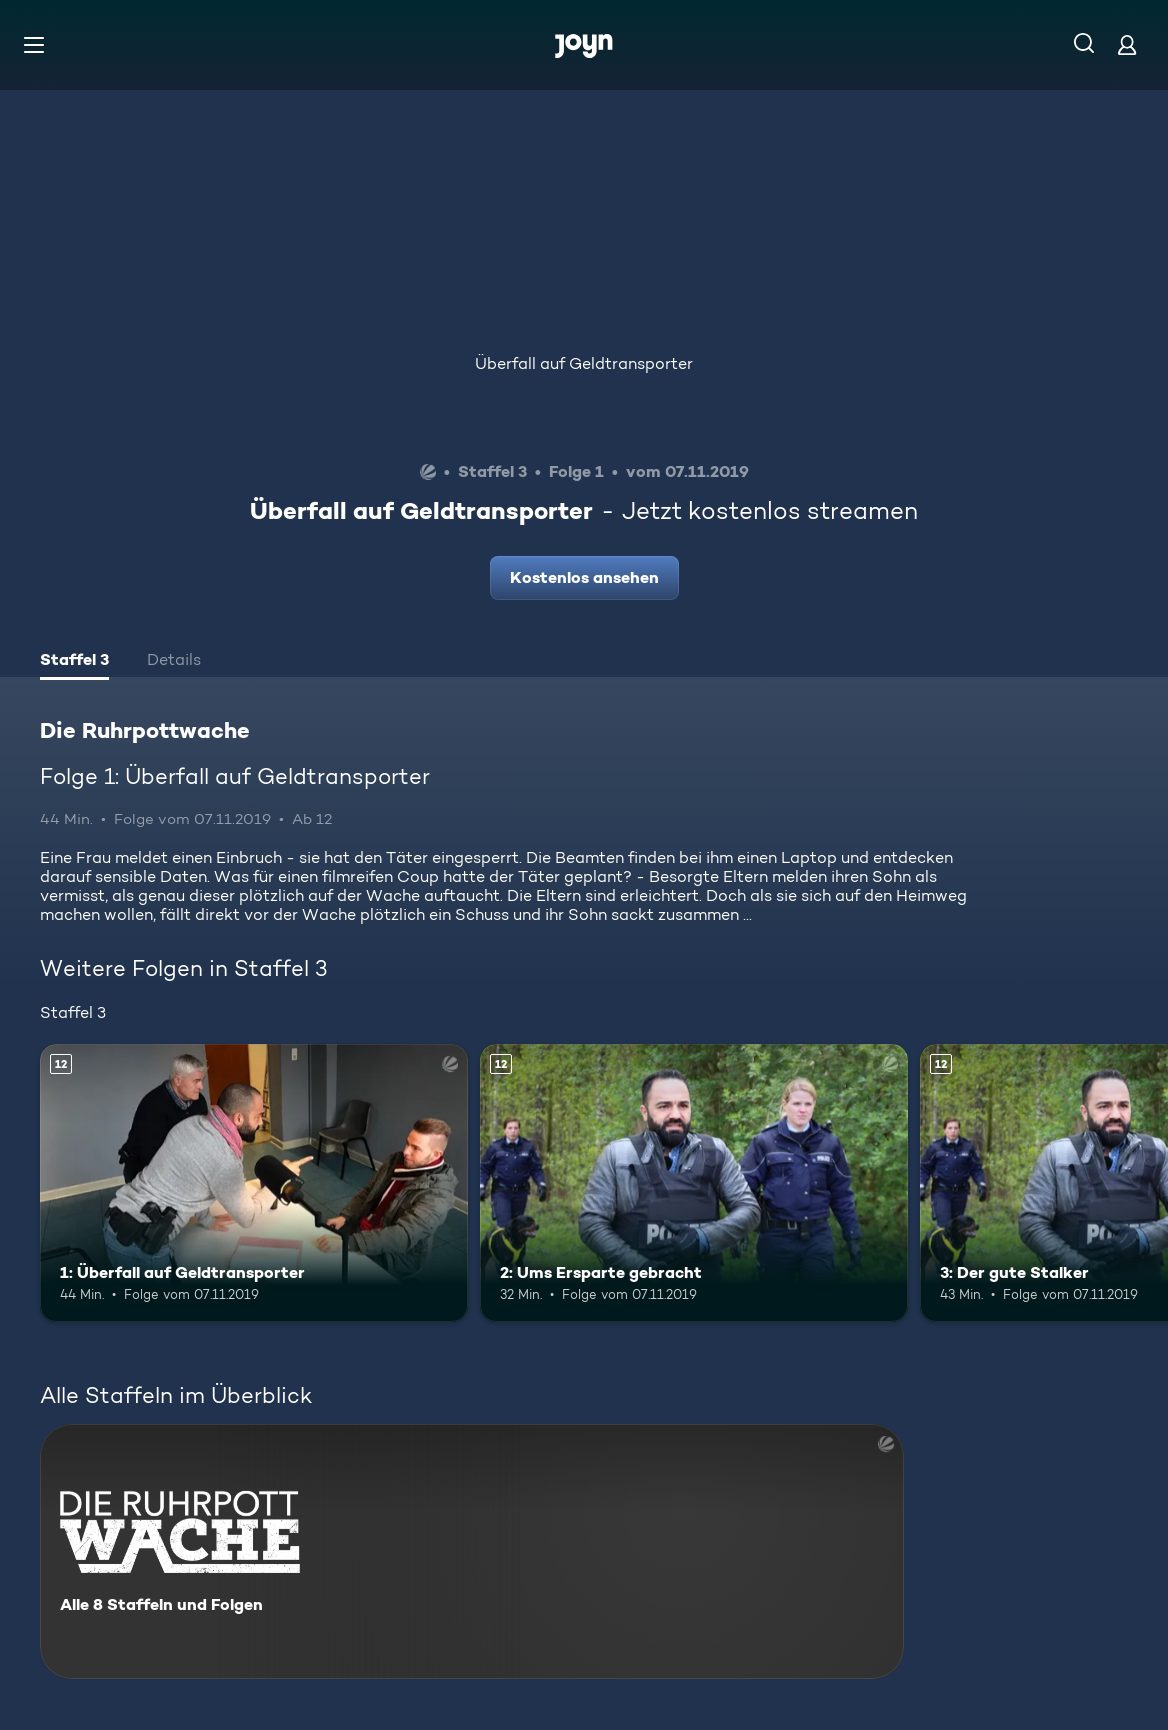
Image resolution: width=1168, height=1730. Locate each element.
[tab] (74, 662)
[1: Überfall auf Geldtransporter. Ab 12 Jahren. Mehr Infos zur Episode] (254, 1183)
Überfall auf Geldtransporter (584, 363)
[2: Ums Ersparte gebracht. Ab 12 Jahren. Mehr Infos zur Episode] (694, 1183)
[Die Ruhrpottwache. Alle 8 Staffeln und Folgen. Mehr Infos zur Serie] (472, 1551)
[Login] (1127, 44)
